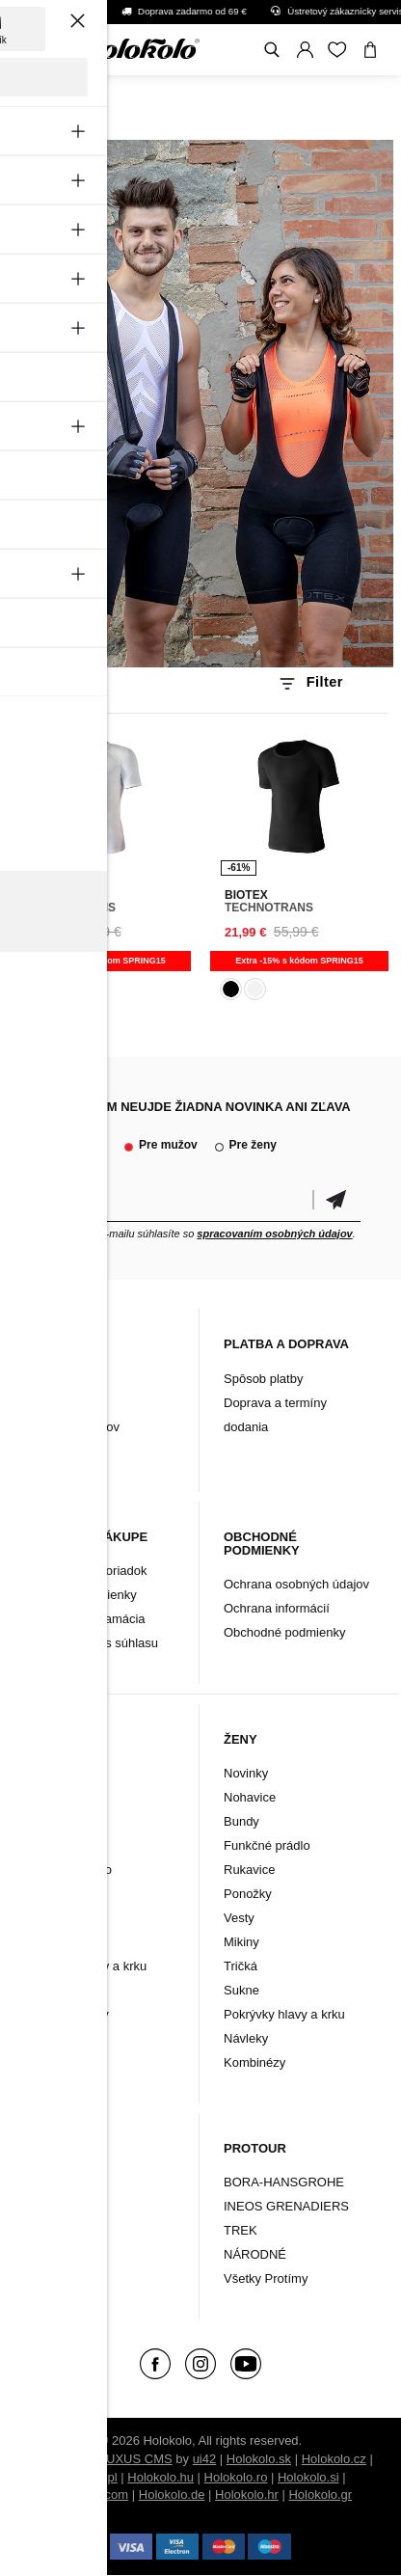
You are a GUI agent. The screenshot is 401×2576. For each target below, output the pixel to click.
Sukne (241, 1990)
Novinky (47, 1773)
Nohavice (51, 1821)
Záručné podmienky (81, 1594)
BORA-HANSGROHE (284, 2182)
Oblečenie (54, 2182)
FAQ (37, 1451)
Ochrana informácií (277, 1608)
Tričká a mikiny (66, 2014)
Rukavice (50, 1893)
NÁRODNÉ (255, 2254)
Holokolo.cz (334, 2459)
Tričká (240, 1966)
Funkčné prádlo (68, 1869)
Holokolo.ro (236, 2477)
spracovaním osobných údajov (274, 1233)
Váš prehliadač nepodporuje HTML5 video (200, 404)
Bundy (43, 1845)
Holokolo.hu (160, 2477)
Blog (37, 1378)
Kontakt (46, 1403)
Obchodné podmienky (284, 1632)
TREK (240, 2230)
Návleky (47, 1942)
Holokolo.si (308, 2477)
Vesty (40, 1990)
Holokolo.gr (320, 2494)
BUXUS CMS (134, 2459)
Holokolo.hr (247, 2494)
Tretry (42, 2230)
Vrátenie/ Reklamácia (85, 1619)
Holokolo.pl (86, 2477)
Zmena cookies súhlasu (92, 1643)
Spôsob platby (263, 1378)
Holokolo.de (172, 2494)
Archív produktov (72, 1427)
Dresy (41, 1797)
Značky (46, 2254)
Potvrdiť (336, 1200)
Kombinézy (56, 2038)
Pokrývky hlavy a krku (86, 1966)
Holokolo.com (90, 2494)
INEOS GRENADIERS (286, 2206)
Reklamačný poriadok (86, 1570)
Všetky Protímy (265, 2278)
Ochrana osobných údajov (296, 1584)
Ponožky (49, 1918)
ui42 (205, 2459)
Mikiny (241, 1942)
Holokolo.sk (259, 2459)
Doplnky (48, 2206)
